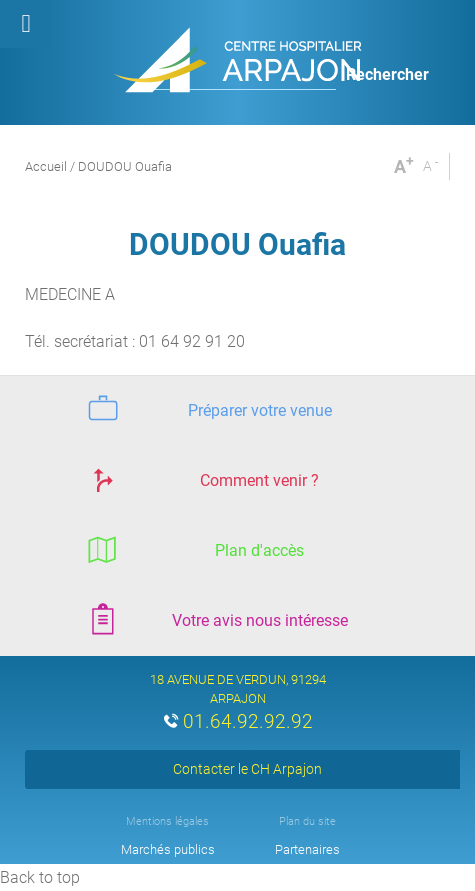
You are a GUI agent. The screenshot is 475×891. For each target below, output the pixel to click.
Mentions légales (167, 821)
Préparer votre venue (207, 408)
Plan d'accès (193, 548)
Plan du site (307, 821)
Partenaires (307, 849)
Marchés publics (168, 849)
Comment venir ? (200, 478)
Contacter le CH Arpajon (247, 769)
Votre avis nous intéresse (215, 618)
